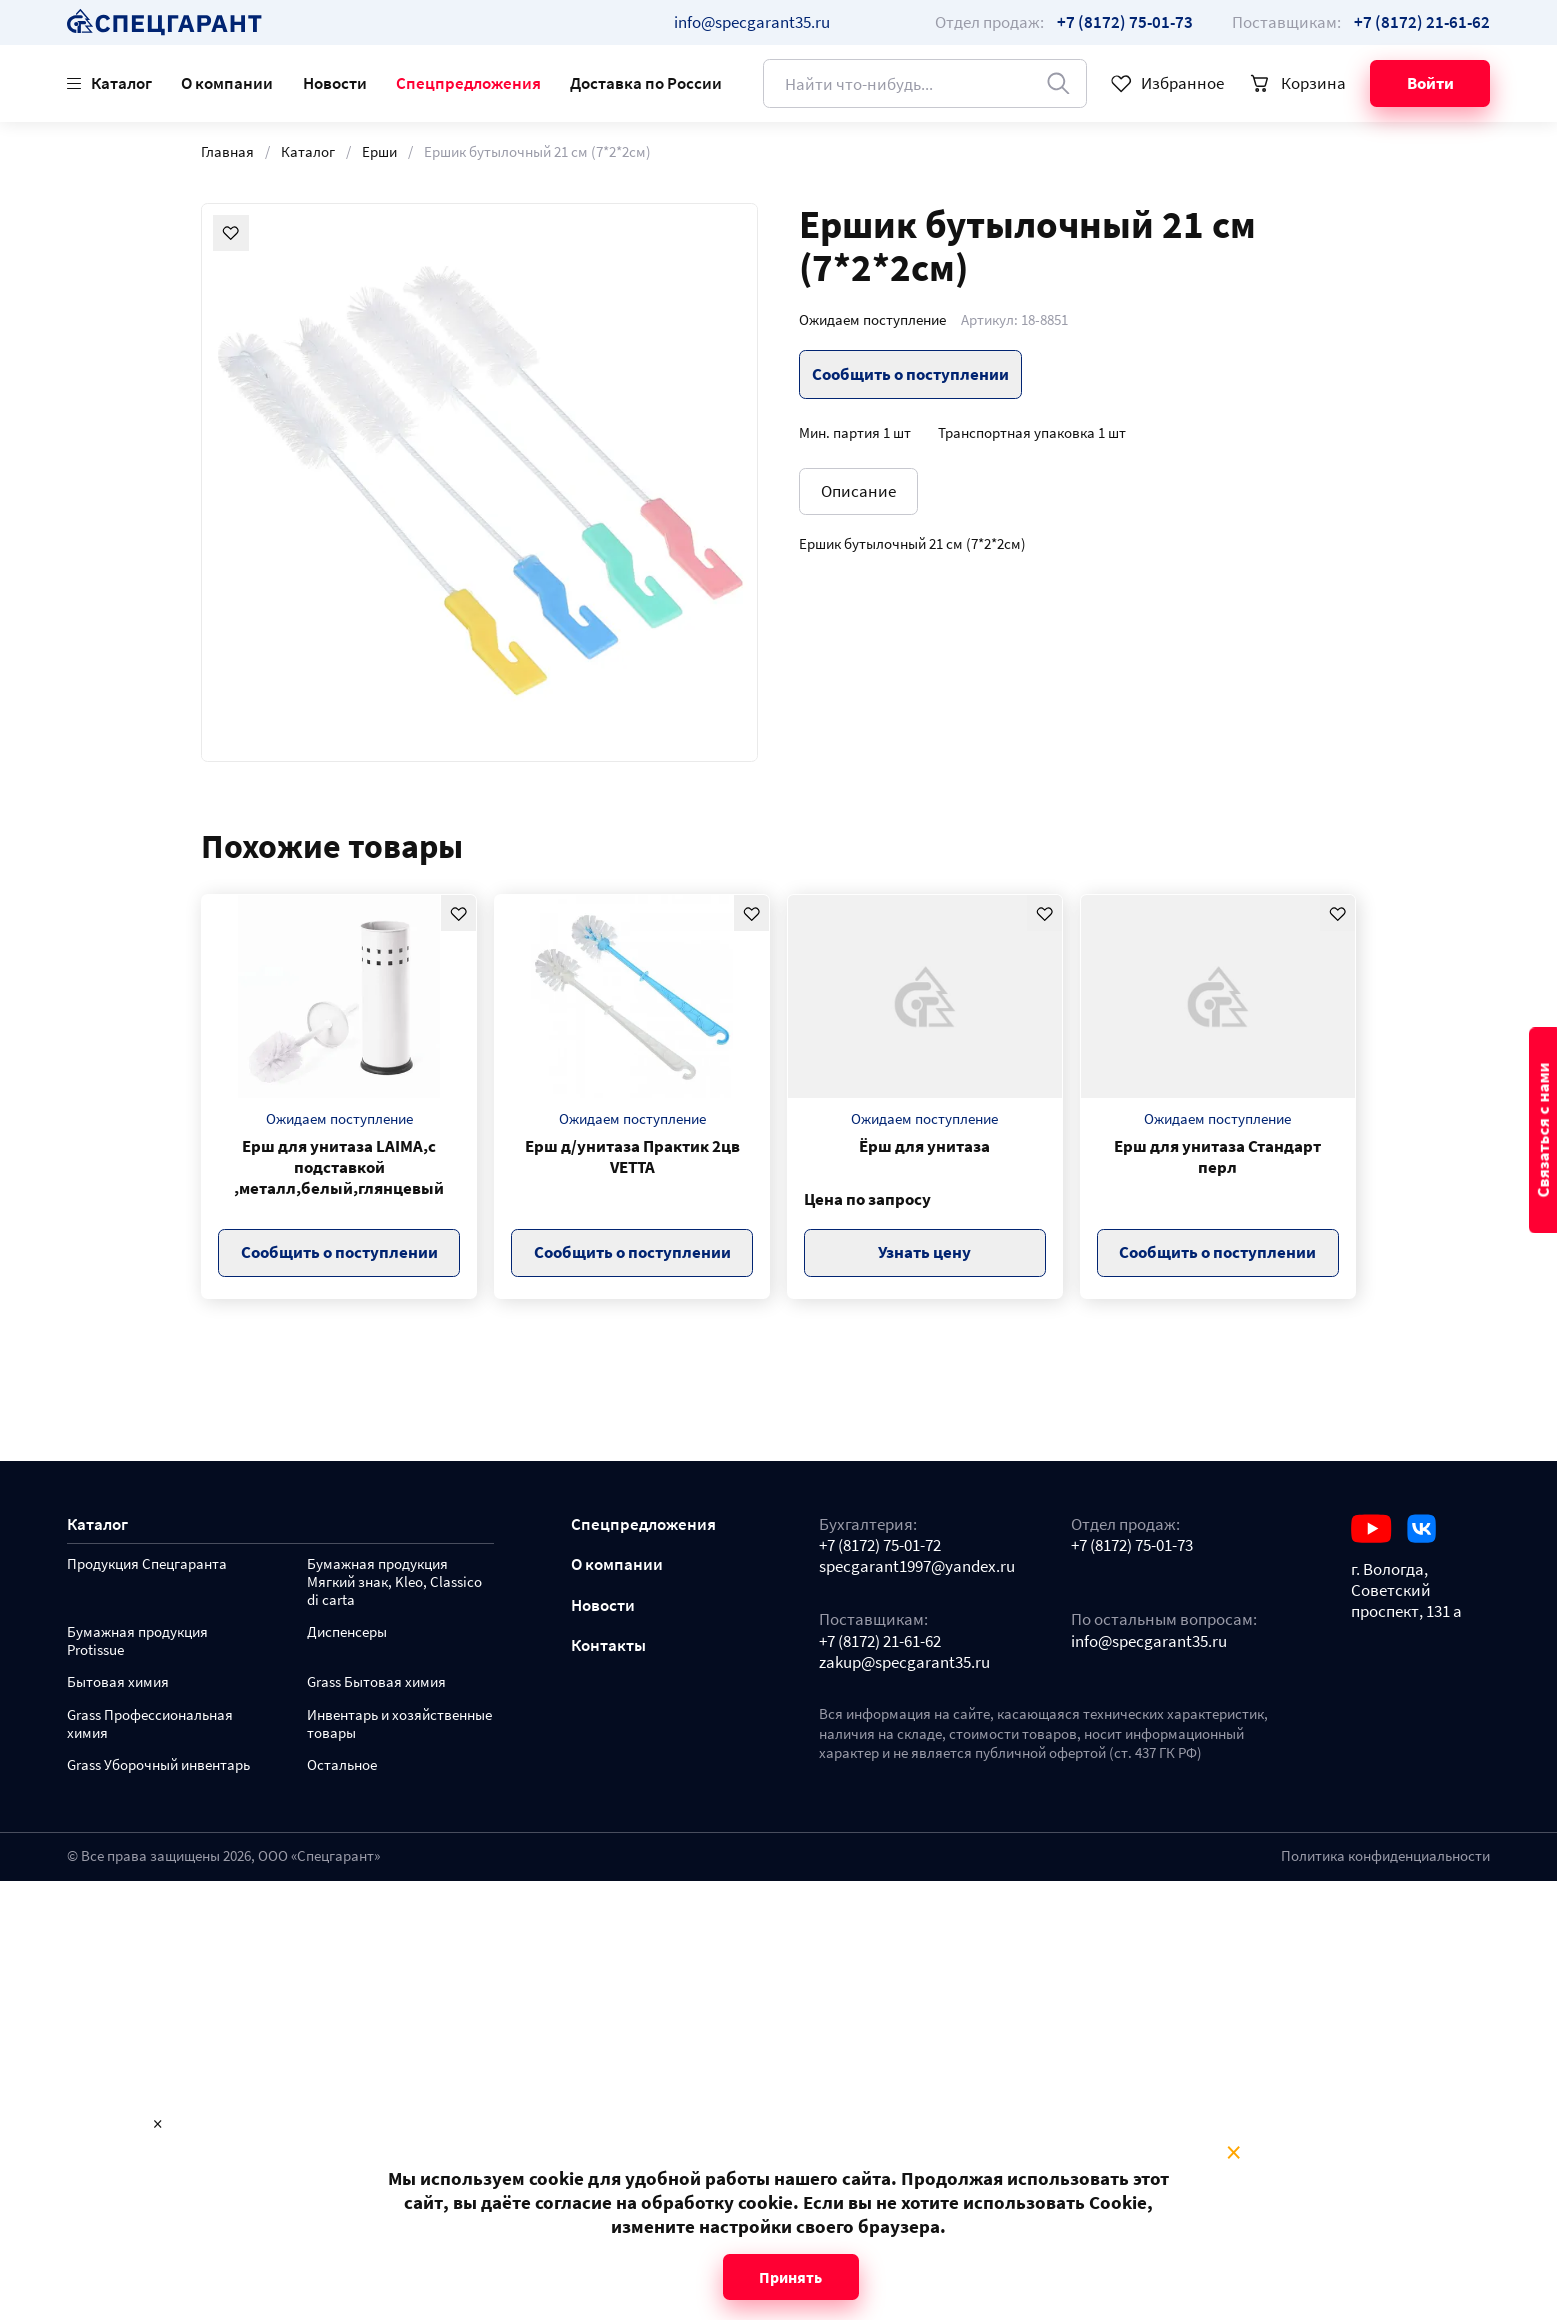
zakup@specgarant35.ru (904, 1662)
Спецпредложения (468, 83)
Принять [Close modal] (790, 2277)
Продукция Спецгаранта (147, 1564)
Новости (335, 83)
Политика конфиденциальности (1385, 1856)
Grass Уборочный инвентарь (158, 1765)
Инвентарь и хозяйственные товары (399, 1724)
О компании (227, 83)
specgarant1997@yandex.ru (917, 1566)
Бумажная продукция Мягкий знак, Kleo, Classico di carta (394, 1582)
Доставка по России (646, 83)
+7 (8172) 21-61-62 (880, 1641)
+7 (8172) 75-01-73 (1132, 1545)
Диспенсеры (347, 1632)
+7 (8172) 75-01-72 (880, 1545)
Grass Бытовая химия (376, 1682)
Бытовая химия (118, 1682)
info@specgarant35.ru (752, 22)
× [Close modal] (1233, 2153)
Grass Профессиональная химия (150, 1724)
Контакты (608, 1645)
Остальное (342, 1765)
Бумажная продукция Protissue (137, 1641)
